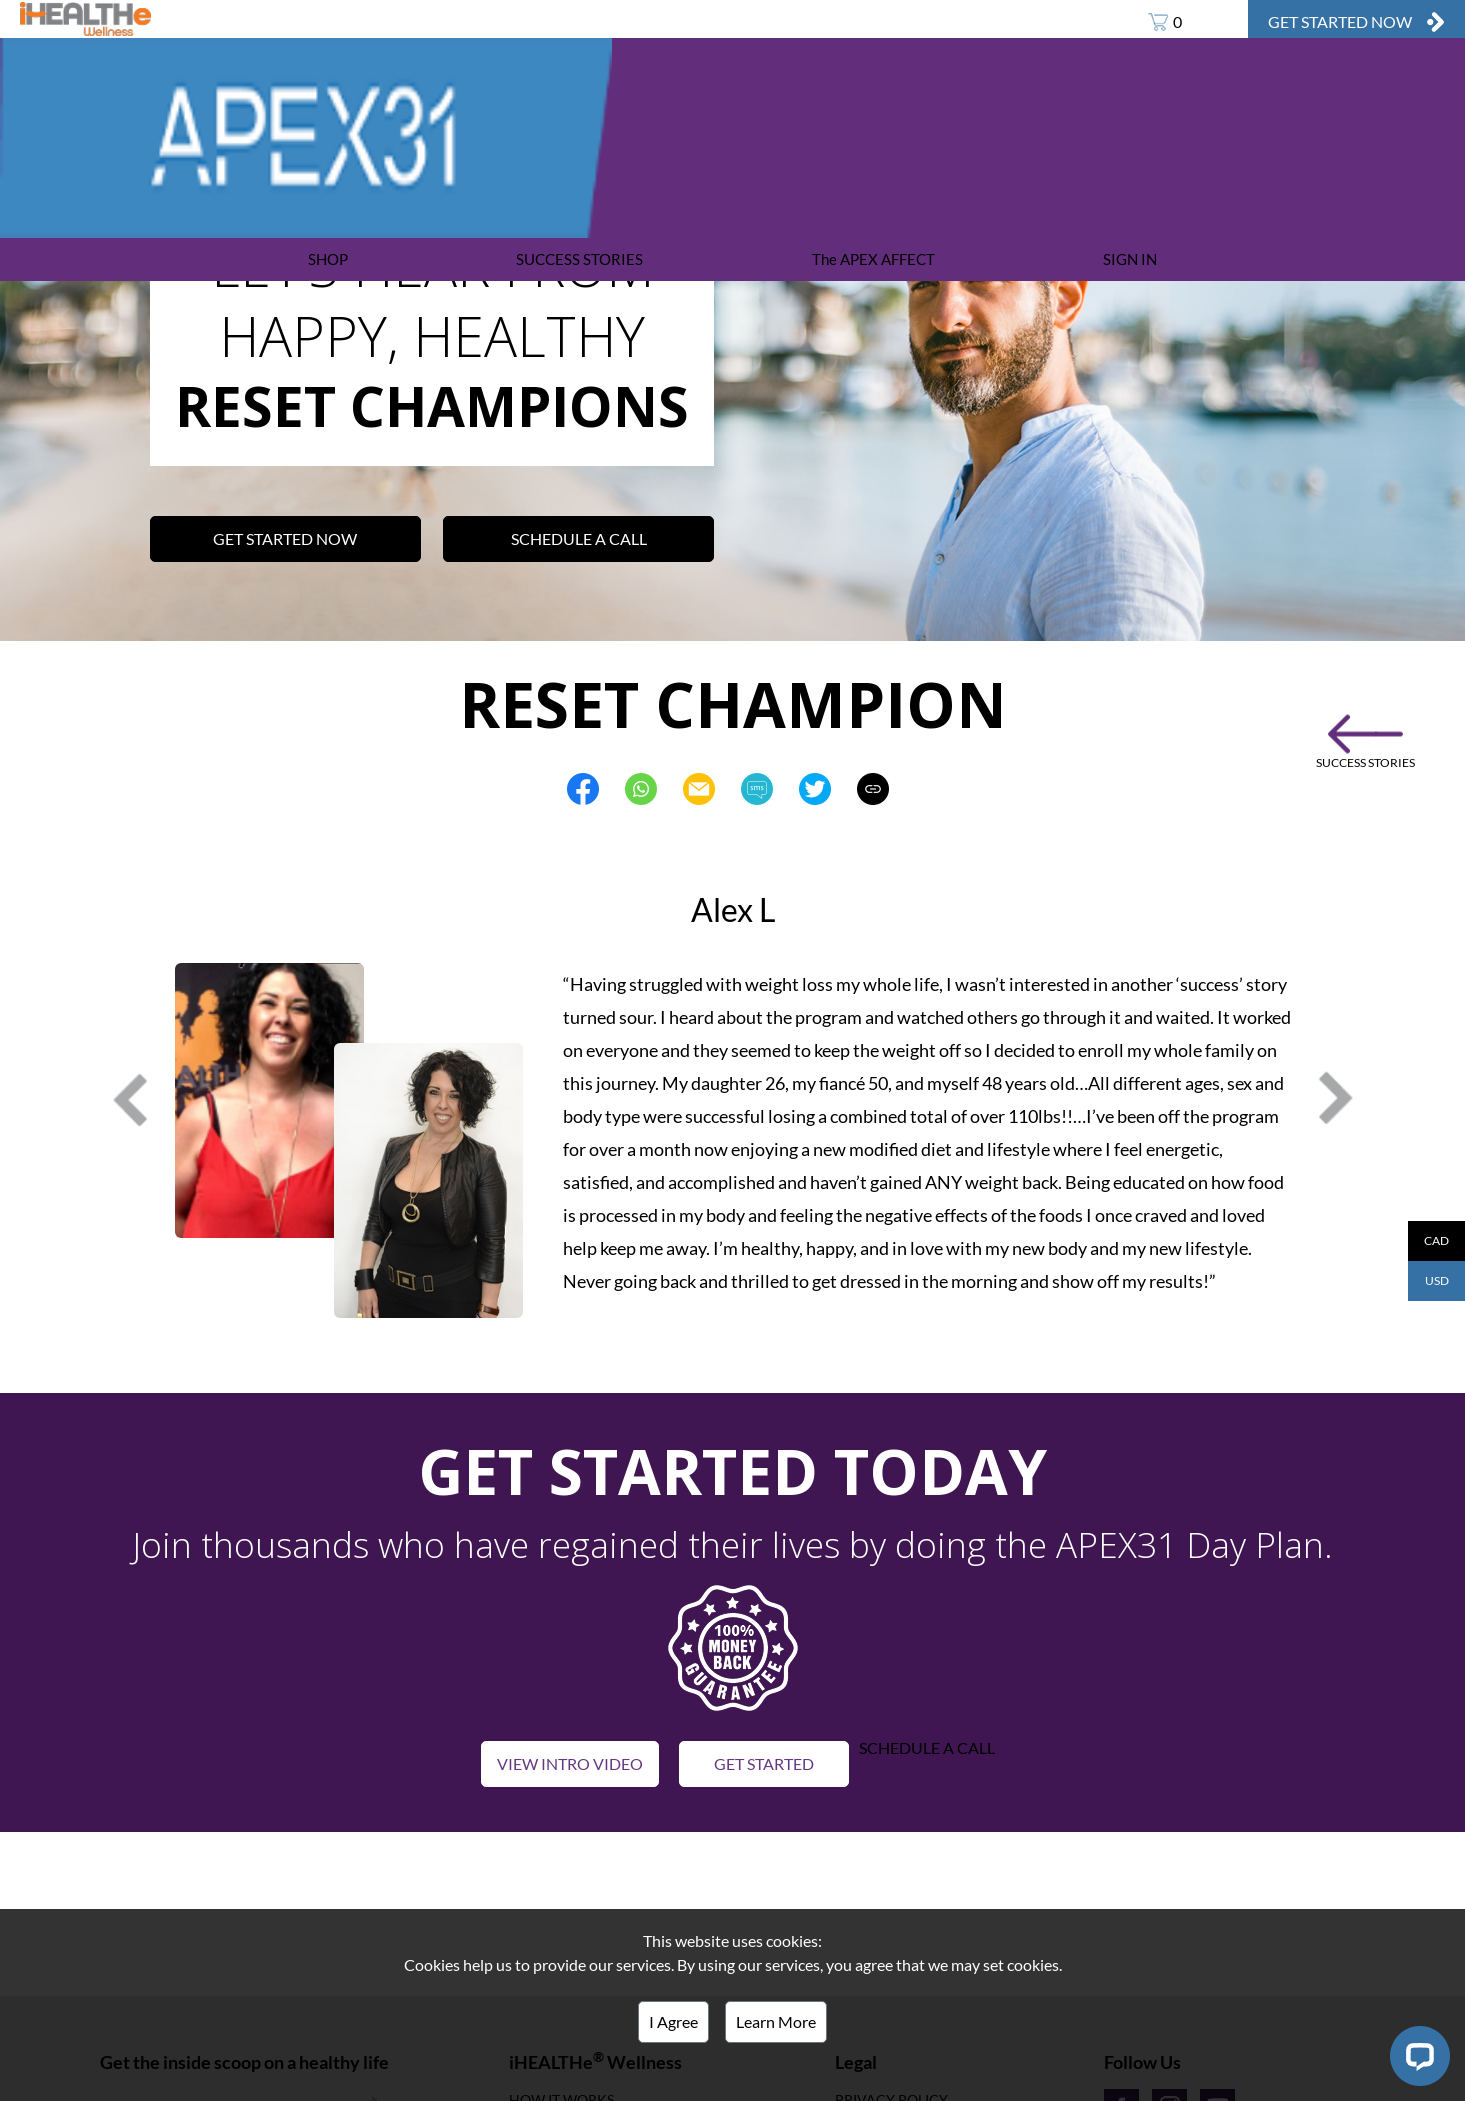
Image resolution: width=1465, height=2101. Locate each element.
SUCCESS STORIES (579, 259)
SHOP (328, 259)
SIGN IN (1130, 259)
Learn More (776, 2021)
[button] (733, 1645)
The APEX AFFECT (873, 259)
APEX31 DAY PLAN (512, 18)
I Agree (673, 2021)
